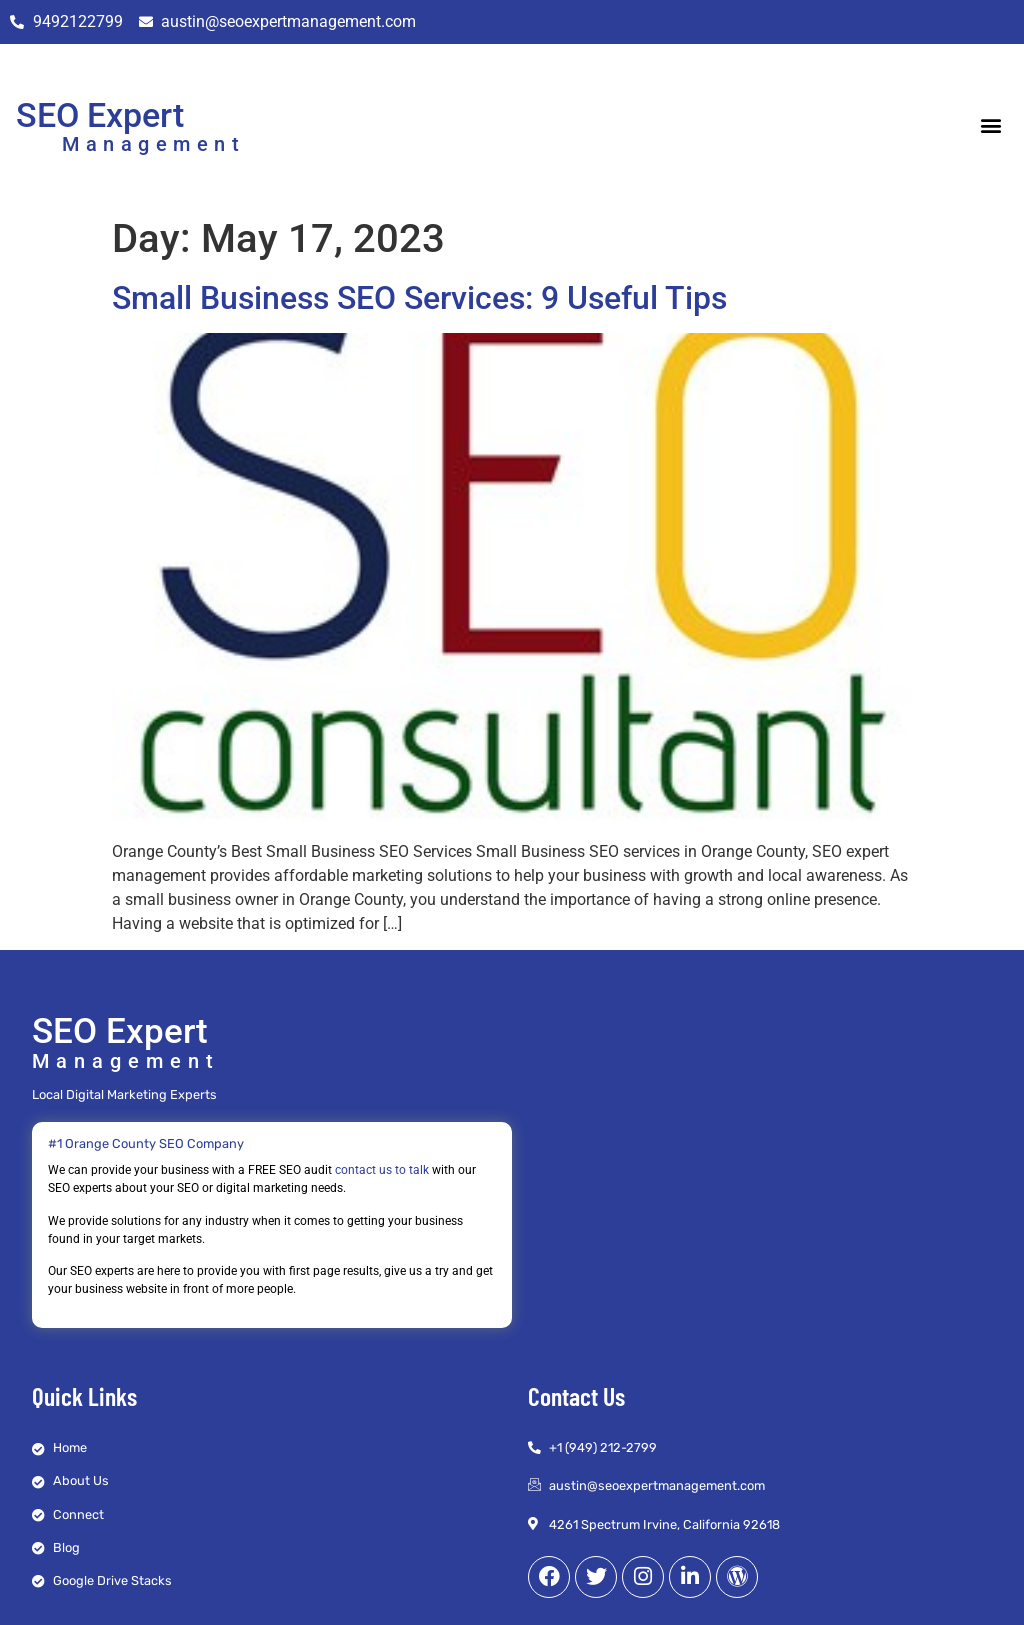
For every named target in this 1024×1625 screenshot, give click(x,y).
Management (153, 144)
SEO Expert (100, 115)
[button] (991, 125)
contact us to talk (382, 1170)
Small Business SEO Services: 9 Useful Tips (419, 298)
